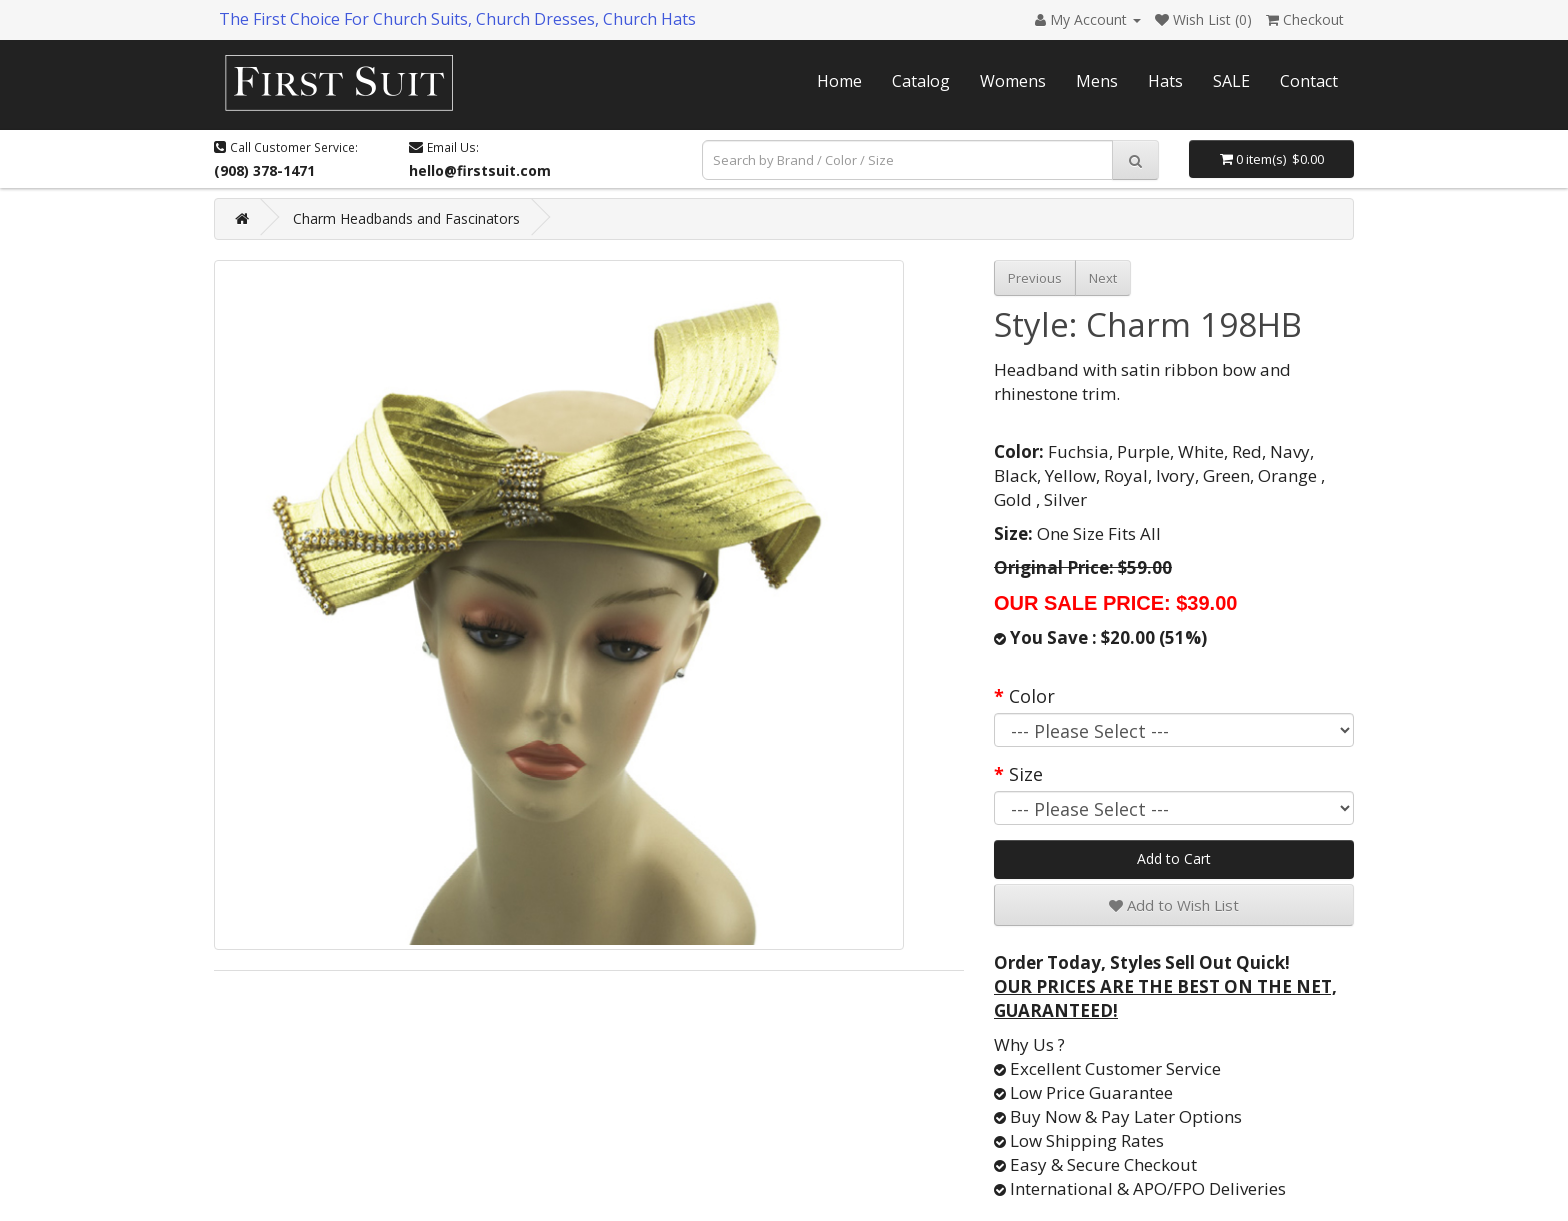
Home (839, 81)
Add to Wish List (1174, 905)
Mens (1097, 81)
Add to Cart (1174, 858)
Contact (1309, 81)
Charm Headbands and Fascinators (406, 218)
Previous (1035, 278)
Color (1032, 696)
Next (1103, 278)
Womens (1013, 81)
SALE (1231, 81)
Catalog (921, 81)
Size (1026, 774)
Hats (1165, 81)
